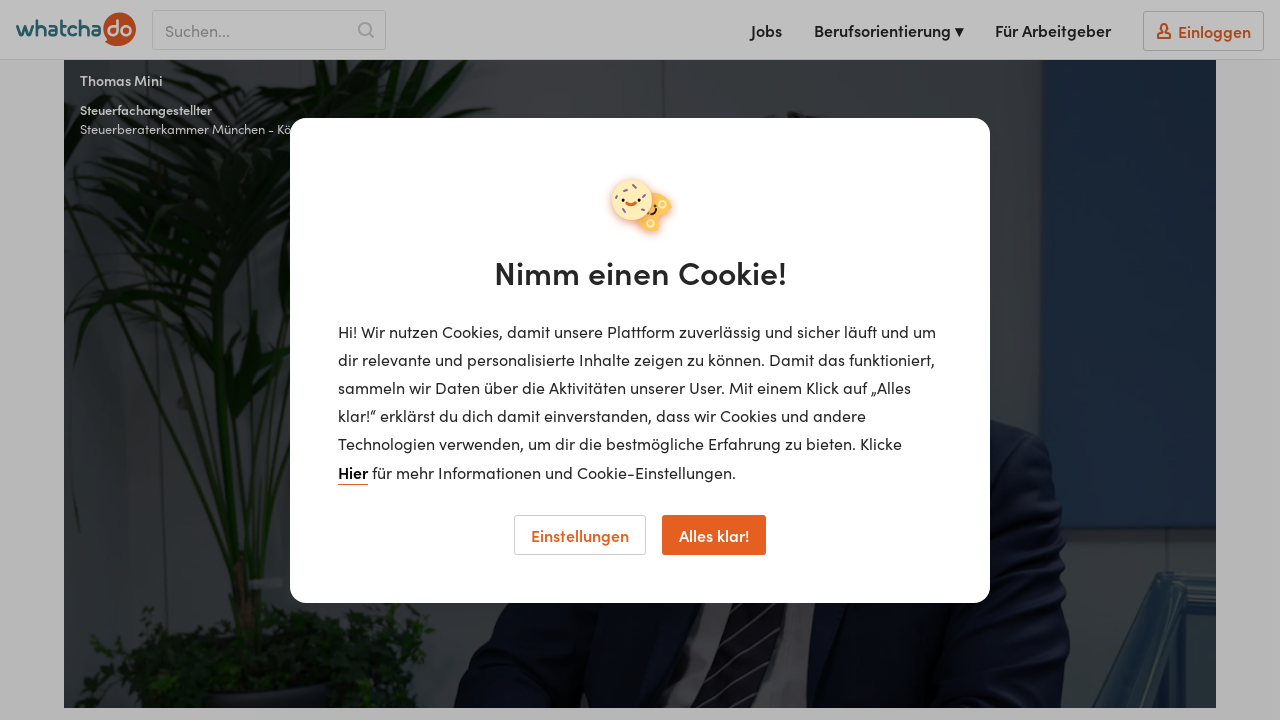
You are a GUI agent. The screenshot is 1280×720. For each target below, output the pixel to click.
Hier (353, 472)
